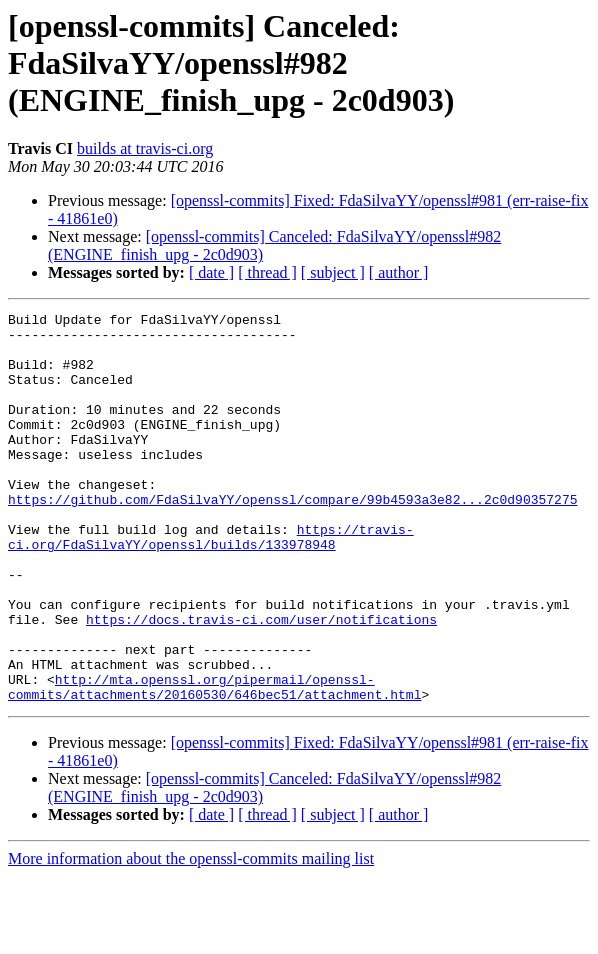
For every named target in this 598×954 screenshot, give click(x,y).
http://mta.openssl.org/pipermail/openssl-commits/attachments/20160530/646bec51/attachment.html (214, 763)
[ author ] (399, 272)
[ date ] (211, 272)
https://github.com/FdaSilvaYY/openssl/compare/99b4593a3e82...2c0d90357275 (292, 538)
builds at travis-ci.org (145, 148)
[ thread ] (267, 272)
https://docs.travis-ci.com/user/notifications (261, 682)
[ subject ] (333, 272)
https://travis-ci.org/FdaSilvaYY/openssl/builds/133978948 (211, 583)
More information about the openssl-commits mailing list (191, 936)
